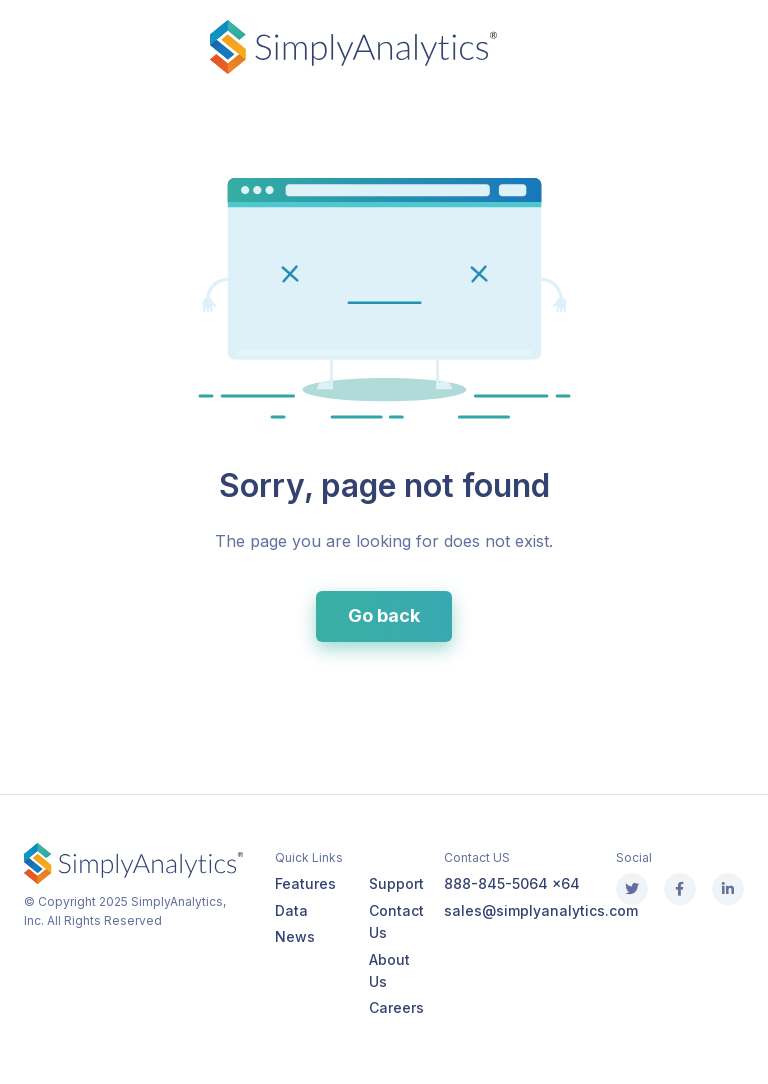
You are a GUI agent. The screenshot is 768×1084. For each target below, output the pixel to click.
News (295, 936)
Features (305, 883)
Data (291, 910)
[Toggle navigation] (24, 47)
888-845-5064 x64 (512, 883)
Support (396, 883)
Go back (384, 615)
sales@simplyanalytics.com (541, 910)
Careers (396, 1007)
